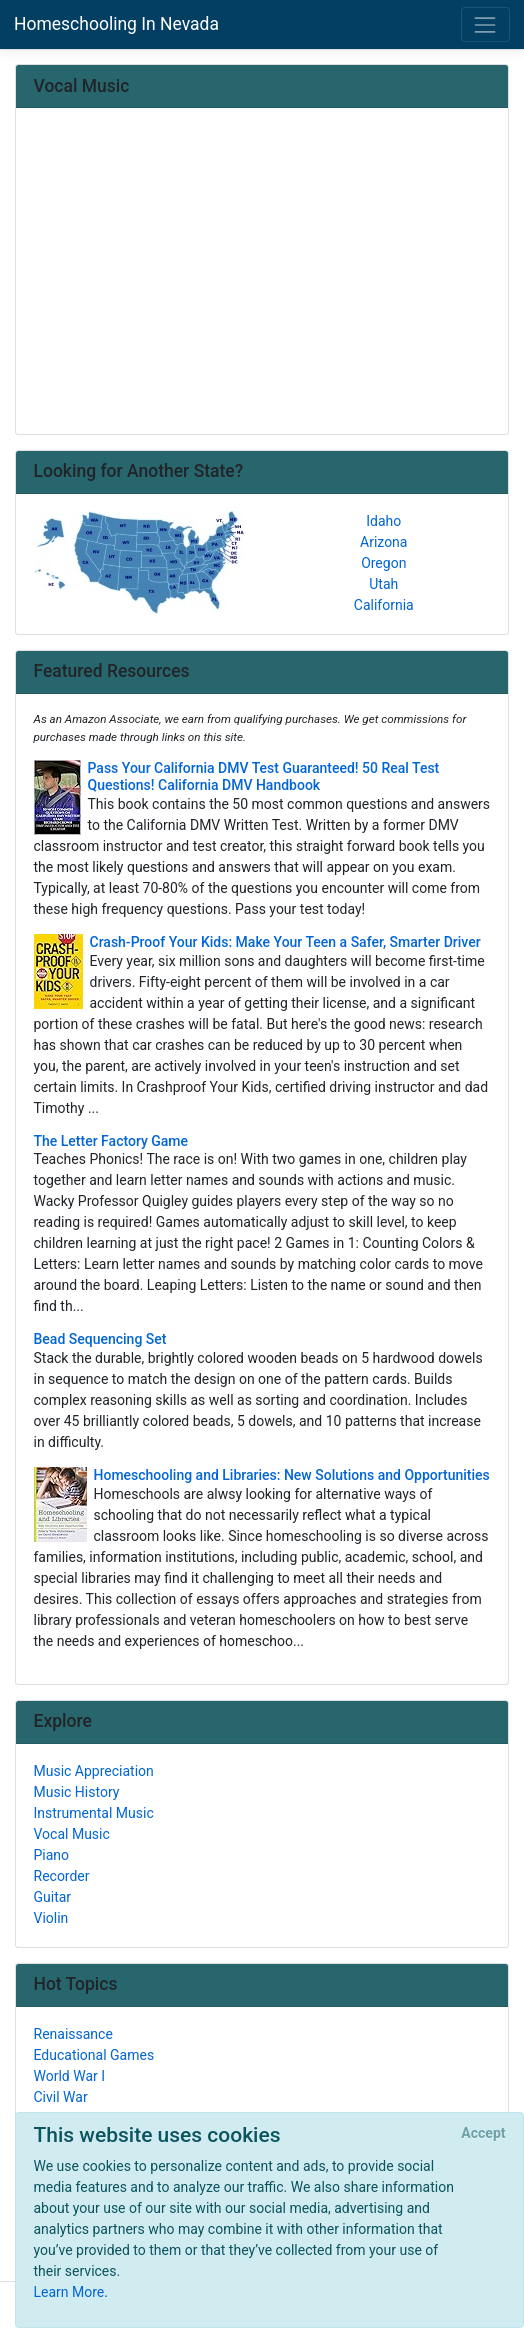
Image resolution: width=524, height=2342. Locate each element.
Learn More (69, 2292)
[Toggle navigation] (485, 24)
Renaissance (73, 2034)
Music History (77, 1792)
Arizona (383, 542)
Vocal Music (72, 1834)
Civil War (61, 2097)
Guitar (53, 1897)
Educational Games (94, 2055)
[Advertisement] (262, 273)
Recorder (62, 1876)
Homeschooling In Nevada (116, 24)
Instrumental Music (94, 1813)
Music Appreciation (94, 1771)
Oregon (383, 563)
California (384, 605)
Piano (52, 1855)
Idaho (383, 521)
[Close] (483, 2134)
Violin (51, 1918)
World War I (70, 2076)
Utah (383, 584)
